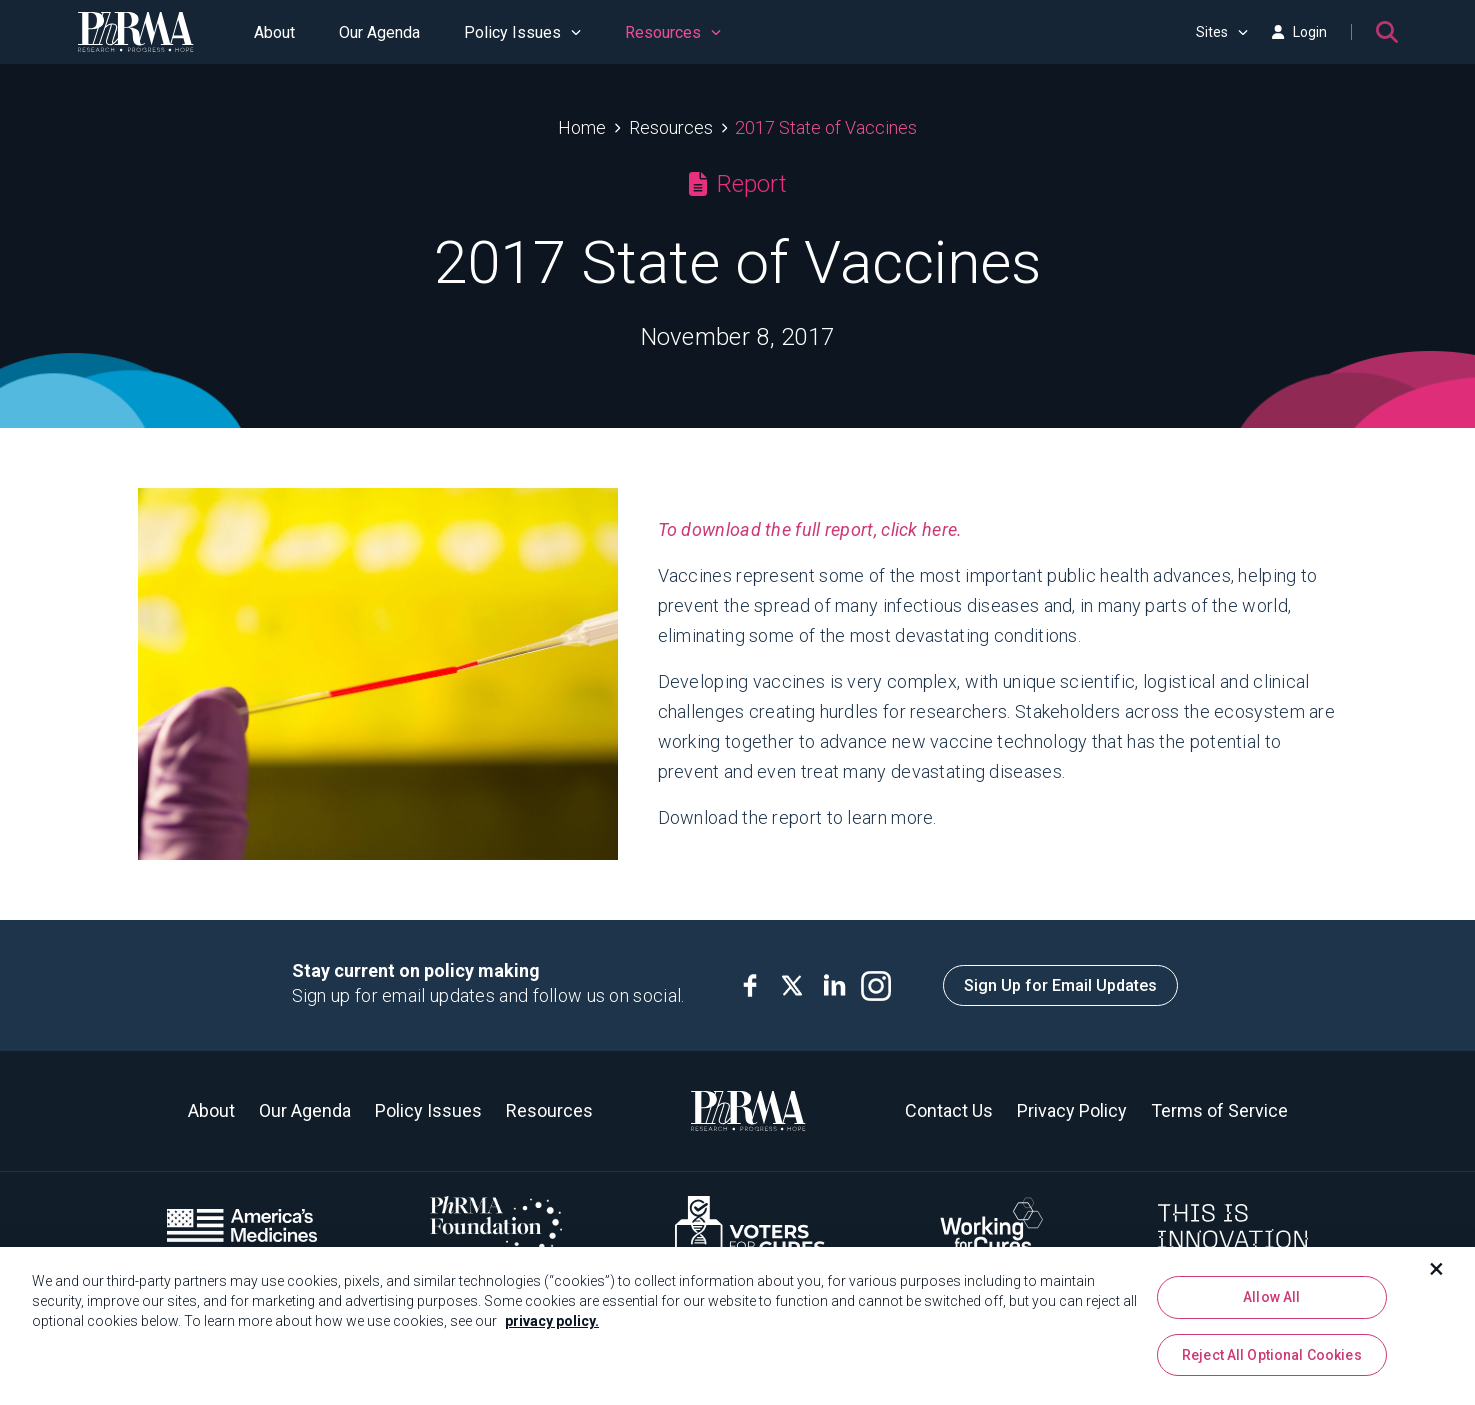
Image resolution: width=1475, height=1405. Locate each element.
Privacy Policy (1072, 1110)
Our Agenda (379, 32)
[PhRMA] (136, 32)
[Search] (1387, 32)
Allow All (1271, 1297)
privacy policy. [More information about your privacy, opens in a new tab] (552, 1321)
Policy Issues (522, 32)
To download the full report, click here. (810, 529)
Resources (673, 32)
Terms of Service (1219, 1110)
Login (1299, 32)
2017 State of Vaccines (826, 127)
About (274, 32)
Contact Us (949, 1110)
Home (582, 127)
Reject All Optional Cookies (1272, 1355)
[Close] (1437, 1269)
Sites (1222, 32)
